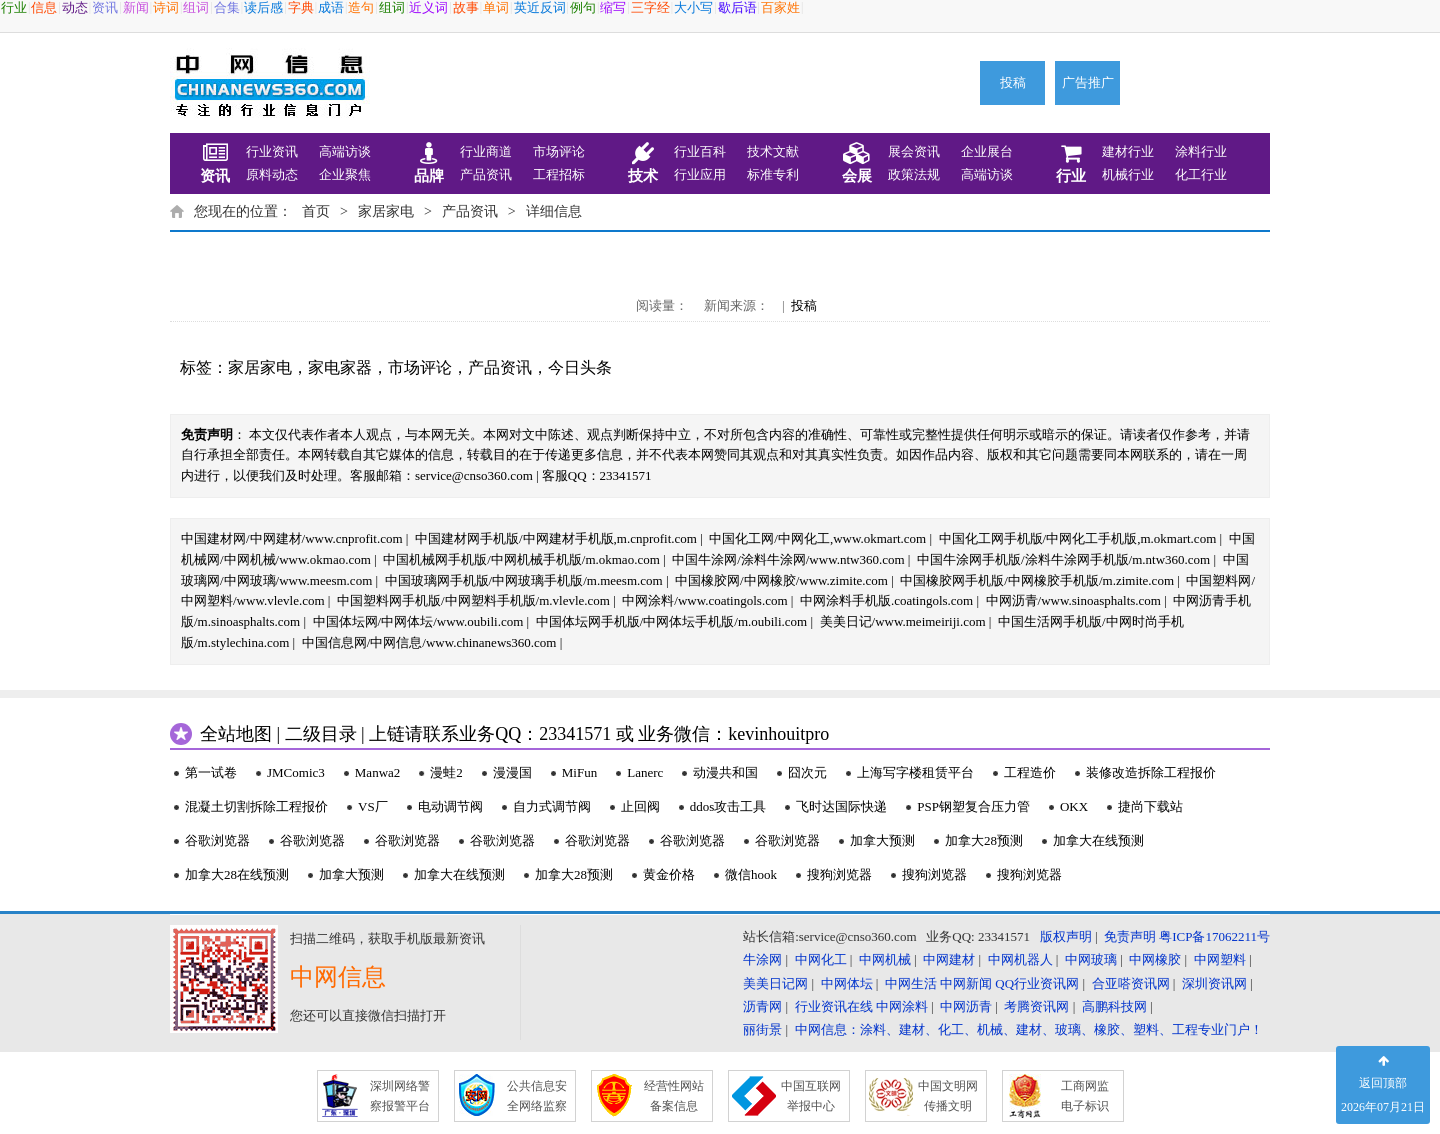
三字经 (650, 7)
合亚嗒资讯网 (1131, 983)
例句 (583, 7)
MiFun (579, 772)
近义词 (428, 7)
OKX (1074, 806)
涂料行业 (1201, 151)
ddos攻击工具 (728, 806)
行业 (14, 7)
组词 (196, 7)
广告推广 (1088, 82)
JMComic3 (296, 772)
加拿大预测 (882, 840)
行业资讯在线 (834, 1006)
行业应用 (700, 174)
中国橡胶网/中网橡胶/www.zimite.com (781, 580)
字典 (301, 7)
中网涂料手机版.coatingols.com (886, 600)
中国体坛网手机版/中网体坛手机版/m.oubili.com (672, 621)
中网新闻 (966, 983)
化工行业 (1201, 174)
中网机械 (885, 959)
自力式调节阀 (552, 806)
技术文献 (773, 151)
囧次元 (807, 772)
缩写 (613, 7)
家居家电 (386, 211)
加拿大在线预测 (1098, 840)
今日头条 (580, 367)
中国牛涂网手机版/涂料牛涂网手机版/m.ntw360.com (1063, 559)
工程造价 (1030, 772)
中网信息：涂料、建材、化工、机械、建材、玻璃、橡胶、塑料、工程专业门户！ (1029, 1029)
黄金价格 (669, 874)
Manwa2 (378, 772)
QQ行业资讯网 (1037, 983)
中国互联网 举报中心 (811, 1096)
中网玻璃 (1091, 959)
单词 (496, 7)
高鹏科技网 (1114, 1006)
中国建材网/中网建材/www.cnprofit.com (292, 538)
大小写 (693, 7)
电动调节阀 (450, 806)
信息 (44, 7)
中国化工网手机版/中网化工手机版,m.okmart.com (1078, 538)
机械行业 (1128, 174)
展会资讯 (914, 151)
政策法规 (914, 174)
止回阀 (640, 806)
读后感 (263, 7)
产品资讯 (486, 174)
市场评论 (559, 151)
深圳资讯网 (1214, 983)
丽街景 (762, 1029)
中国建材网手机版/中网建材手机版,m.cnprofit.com (556, 538)
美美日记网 (775, 983)
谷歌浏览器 (217, 840)
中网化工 (821, 959)
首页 (316, 211)
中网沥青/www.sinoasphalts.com (1073, 600)
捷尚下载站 (1150, 806)
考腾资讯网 (1036, 1006)
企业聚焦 (345, 174)
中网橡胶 (1155, 959)
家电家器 (340, 367)
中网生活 (911, 983)
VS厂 (373, 806)
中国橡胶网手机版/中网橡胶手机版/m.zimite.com (1037, 580)
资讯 (105, 7)
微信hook (751, 874)
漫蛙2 (446, 772)
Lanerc (645, 772)
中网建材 (949, 959)
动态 (75, 7)
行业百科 (700, 151)
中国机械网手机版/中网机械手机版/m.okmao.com (521, 559)
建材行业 (1128, 151)
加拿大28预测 (984, 840)
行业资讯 (272, 151)
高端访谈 (345, 151)
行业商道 (486, 151)
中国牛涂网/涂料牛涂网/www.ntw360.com (788, 559)
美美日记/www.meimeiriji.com (903, 621)
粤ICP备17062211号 (1214, 936)
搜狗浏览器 (839, 874)
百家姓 (780, 7)
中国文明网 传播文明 (948, 1096)
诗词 (166, 7)
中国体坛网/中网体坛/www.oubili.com (418, 621)
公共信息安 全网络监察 (537, 1096)
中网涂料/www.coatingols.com (704, 600)
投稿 (1013, 82)
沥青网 (762, 1006)
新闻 (136, 7)
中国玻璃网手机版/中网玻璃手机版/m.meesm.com (524, 580)
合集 (227, 7)
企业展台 (987, 151)
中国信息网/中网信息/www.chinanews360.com (429, 642)
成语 (331, 7)
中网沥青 (966, 1006)
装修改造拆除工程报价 (1151, 772)
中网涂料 (902, 1006)
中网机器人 (1020, 959)
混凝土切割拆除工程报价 (256, 806)
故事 (466, 7)
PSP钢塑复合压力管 (973, 806)
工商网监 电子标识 (1085, 1096)
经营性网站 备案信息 (674, 1096)
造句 (361, 7)
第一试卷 (211, 772)
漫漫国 (512, 772)
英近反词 (540, 7)
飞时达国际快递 (841, 806)
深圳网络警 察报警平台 (400, 1096)
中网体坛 (847, 983)
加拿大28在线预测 (237, 874)
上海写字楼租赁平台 (915, 772)
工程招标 (559, 174)
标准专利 (773, 174)
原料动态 (272, 174)
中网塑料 (1220, 959)
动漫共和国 (725, 772)
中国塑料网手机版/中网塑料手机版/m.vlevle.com (473, 600)
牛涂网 (762, 959)
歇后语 (737, 7)
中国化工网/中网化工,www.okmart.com (817, 538)
